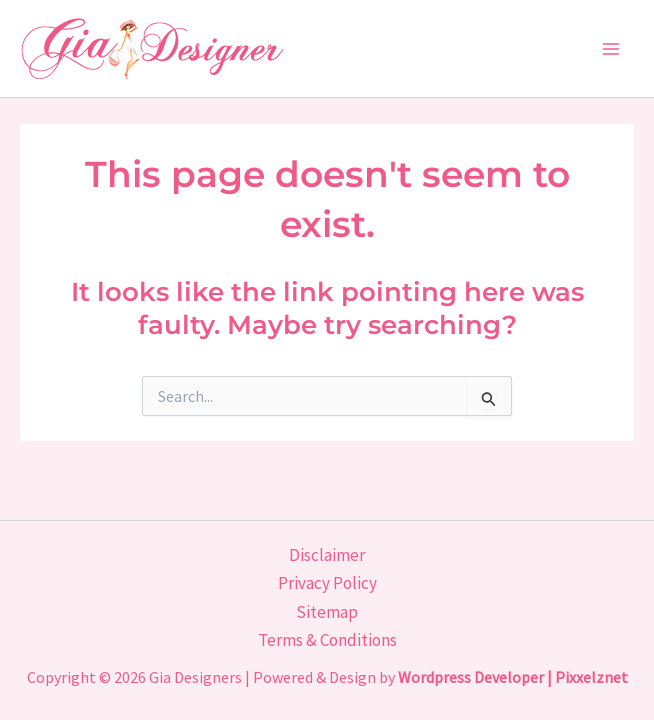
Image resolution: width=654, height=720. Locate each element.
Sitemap (327, 612)
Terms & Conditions (327, 640)
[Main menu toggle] (612, 49)
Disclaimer (327, 555)
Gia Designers (195, 677)
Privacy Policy (327, 583)
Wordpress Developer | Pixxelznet (513, 677)
